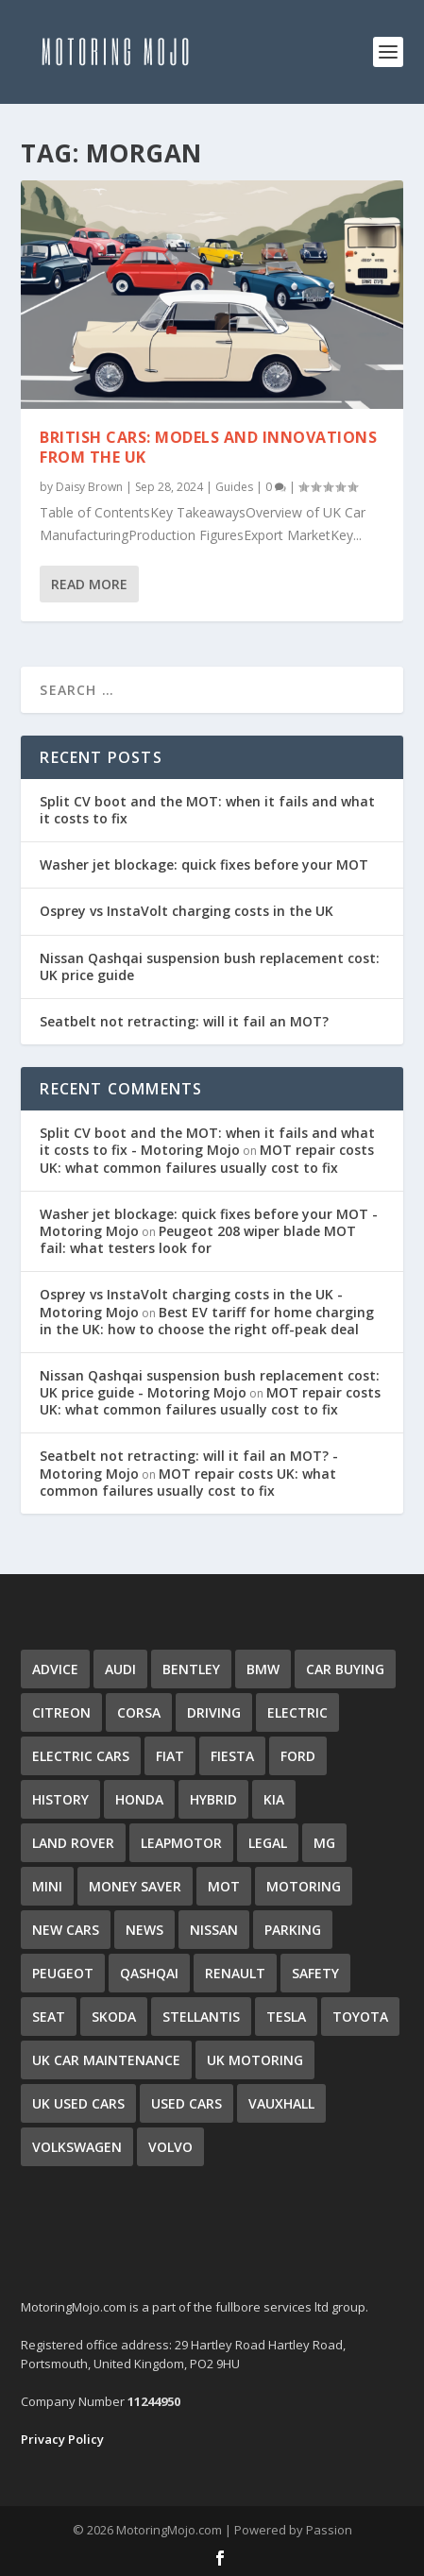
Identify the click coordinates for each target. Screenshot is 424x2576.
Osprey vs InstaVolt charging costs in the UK (186, 911)
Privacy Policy (62, 2439)
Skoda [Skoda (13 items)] (114, 2016)
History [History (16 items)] (60, 1799)
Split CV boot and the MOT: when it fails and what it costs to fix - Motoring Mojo (207, 1141)
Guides (234, 487)
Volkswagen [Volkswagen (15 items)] (77, 2147)
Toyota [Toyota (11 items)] (360, 2016)
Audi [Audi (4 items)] (120, 1669)
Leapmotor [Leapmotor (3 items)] (181, 1843)
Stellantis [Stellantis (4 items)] (201, 2016)
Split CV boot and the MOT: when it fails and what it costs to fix (207, 809)
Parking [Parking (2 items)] (292, 1930)
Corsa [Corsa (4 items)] (139, 1712)
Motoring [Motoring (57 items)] (303, 1886)
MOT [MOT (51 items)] (224, 1886)
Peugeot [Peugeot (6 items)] (62, 1973)
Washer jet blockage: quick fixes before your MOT (204, 864)
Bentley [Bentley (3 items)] (191, 1669)
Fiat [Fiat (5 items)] (170, 1756)
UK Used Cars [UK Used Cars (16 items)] (78, 2103)
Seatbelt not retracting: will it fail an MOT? (184, 1021)
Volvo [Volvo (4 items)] (170, 2147)
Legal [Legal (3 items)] (267, 1843)
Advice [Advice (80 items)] (55, 1669)
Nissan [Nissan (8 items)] (214, 1930)
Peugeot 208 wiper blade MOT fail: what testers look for (198, 1239)
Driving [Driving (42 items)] (214, 1712)
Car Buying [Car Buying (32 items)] (345, 1669)
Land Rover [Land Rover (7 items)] (73, 1843)
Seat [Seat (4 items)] (48, 2016)
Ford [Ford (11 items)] (297, 1756)
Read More (89, 584)
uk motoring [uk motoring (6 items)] (255, 2060)
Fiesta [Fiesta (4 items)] (232, 1756)
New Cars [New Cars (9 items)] (65, 1930)
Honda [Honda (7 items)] (139, 1799)
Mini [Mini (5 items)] (47, 1886)
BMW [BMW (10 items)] (263, 1669)
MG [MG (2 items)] (324, 1843)
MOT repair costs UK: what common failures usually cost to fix (207, 1158)
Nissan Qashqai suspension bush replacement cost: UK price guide (210, 966)
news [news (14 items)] (144, 1930)
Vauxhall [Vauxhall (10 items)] (281, 2103)
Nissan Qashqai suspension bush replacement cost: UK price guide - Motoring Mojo (210, 1383)
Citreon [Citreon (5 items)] (61, 1712)
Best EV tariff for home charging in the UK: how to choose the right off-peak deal (207, 1320)
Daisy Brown (89, 487)
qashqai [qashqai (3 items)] (149, 1973)
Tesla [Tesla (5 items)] (286, 2016)
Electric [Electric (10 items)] (297, 1712)
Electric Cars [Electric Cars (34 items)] (80, 1756)
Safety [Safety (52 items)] (315, 1973)
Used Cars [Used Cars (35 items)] (186, 2103)
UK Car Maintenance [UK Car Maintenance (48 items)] (106, 2060)
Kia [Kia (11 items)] (273, 1799)
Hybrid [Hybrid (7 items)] (213, 1799)
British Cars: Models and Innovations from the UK (208, 447)
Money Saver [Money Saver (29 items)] (135, 1886)
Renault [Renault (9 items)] (235, 1973)
